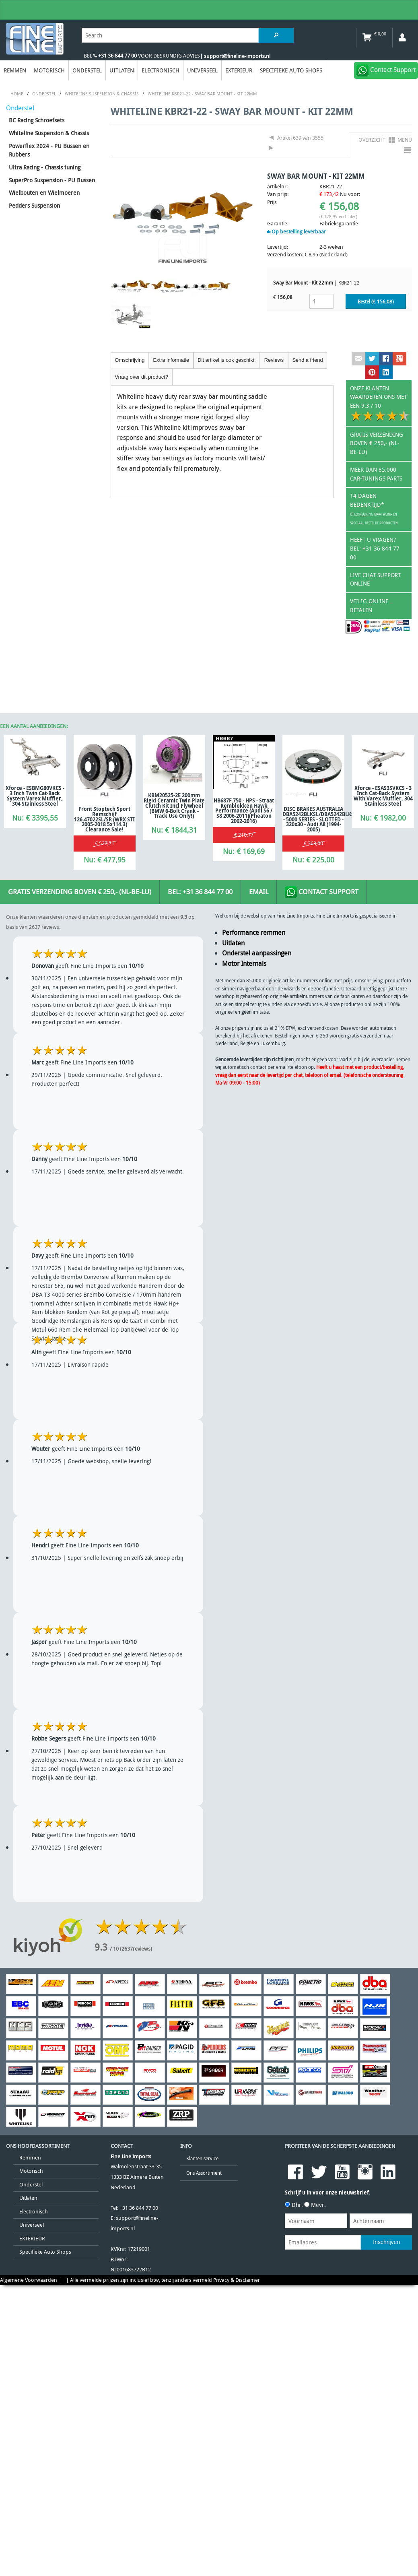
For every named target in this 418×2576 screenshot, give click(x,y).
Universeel (202, 70)
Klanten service (202, 2158)
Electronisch (160, 70)
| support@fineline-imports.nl (235, 56)
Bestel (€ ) (376, 301)
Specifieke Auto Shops (291, 70)
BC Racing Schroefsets (36, 120)
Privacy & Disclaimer (236, 2280)
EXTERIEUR (238, 70)
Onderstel (87, 70)
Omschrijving (129, 360)
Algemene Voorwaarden (28, 2280)
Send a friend (307, 360)
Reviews (274, 360)
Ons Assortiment (204, 2173)
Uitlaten (121, 70)
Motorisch (49, 70)
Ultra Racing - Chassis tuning (44, 167)
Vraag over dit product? (141, 377)
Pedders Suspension (34, 205)
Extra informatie (171, 360)
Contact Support (321, 892)
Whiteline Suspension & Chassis (49, 133)
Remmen (15, 70)
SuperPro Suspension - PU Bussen (52, 180)
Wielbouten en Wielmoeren (44, 192)
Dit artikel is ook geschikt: (226, 360)
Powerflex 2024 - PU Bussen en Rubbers (49, 150)
